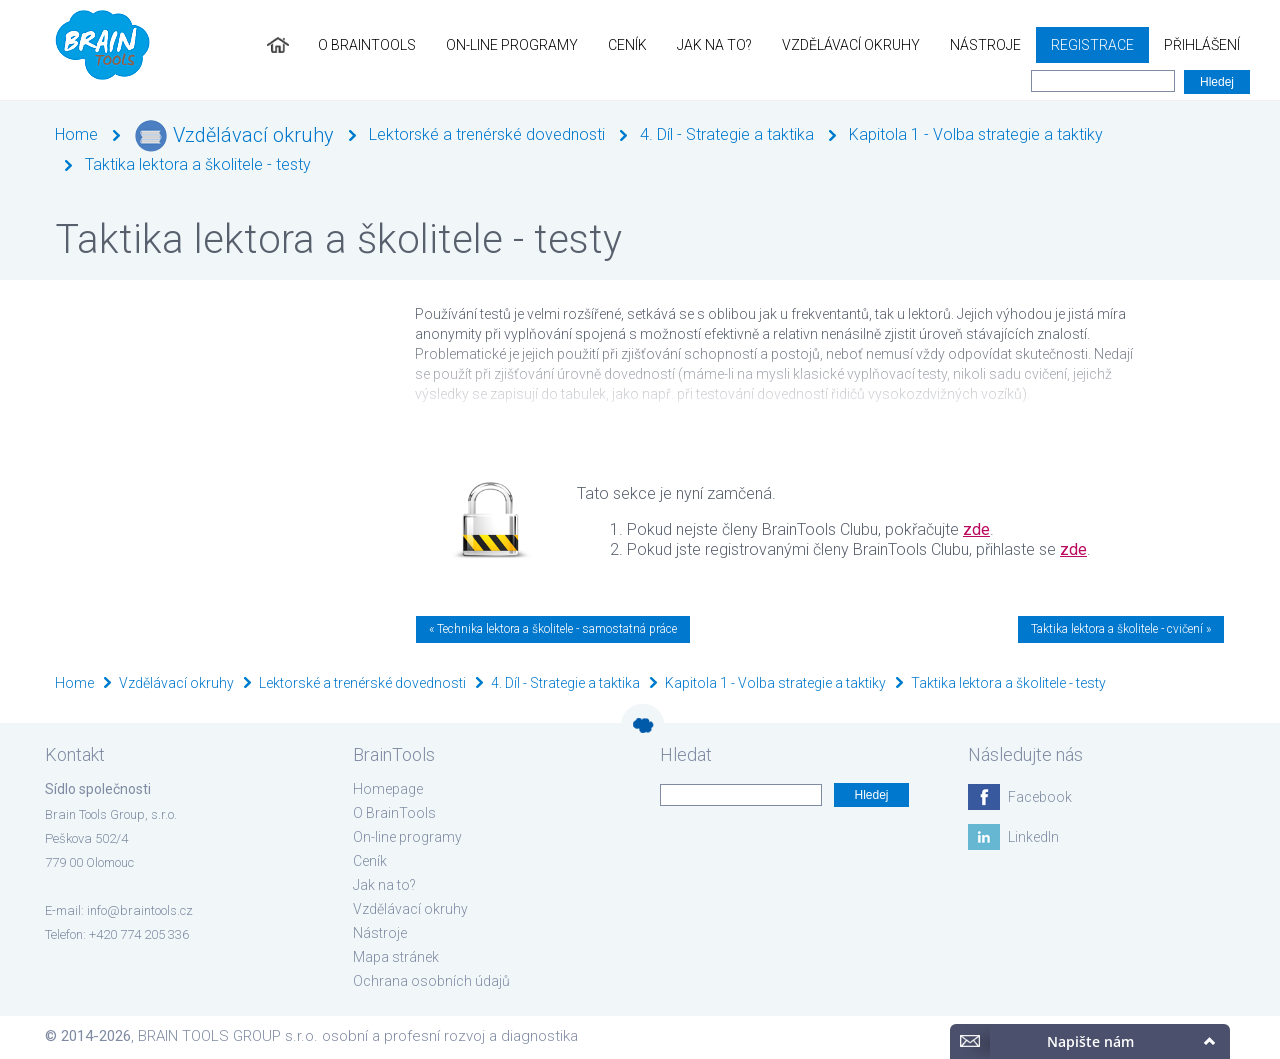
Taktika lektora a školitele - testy (198, 164)
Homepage (388, 789)
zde (976, 529)
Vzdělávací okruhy (851, 45)
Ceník (627, 45)
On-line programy (512, 45)
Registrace (1092, 45)
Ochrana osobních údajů (431, 981)
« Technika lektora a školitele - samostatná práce (553, 629)
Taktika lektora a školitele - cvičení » (1121, 629)
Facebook (1040, 797)
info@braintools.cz (140, 910)
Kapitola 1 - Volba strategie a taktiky (976, 134)
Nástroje (985, 45)
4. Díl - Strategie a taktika (727, 134)
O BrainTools (367, 45)
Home (76, 134)
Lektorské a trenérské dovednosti (487, 134)
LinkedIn (1033, 837)
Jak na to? (714, 45)
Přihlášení (1202, 45)
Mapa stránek (396, 957)
